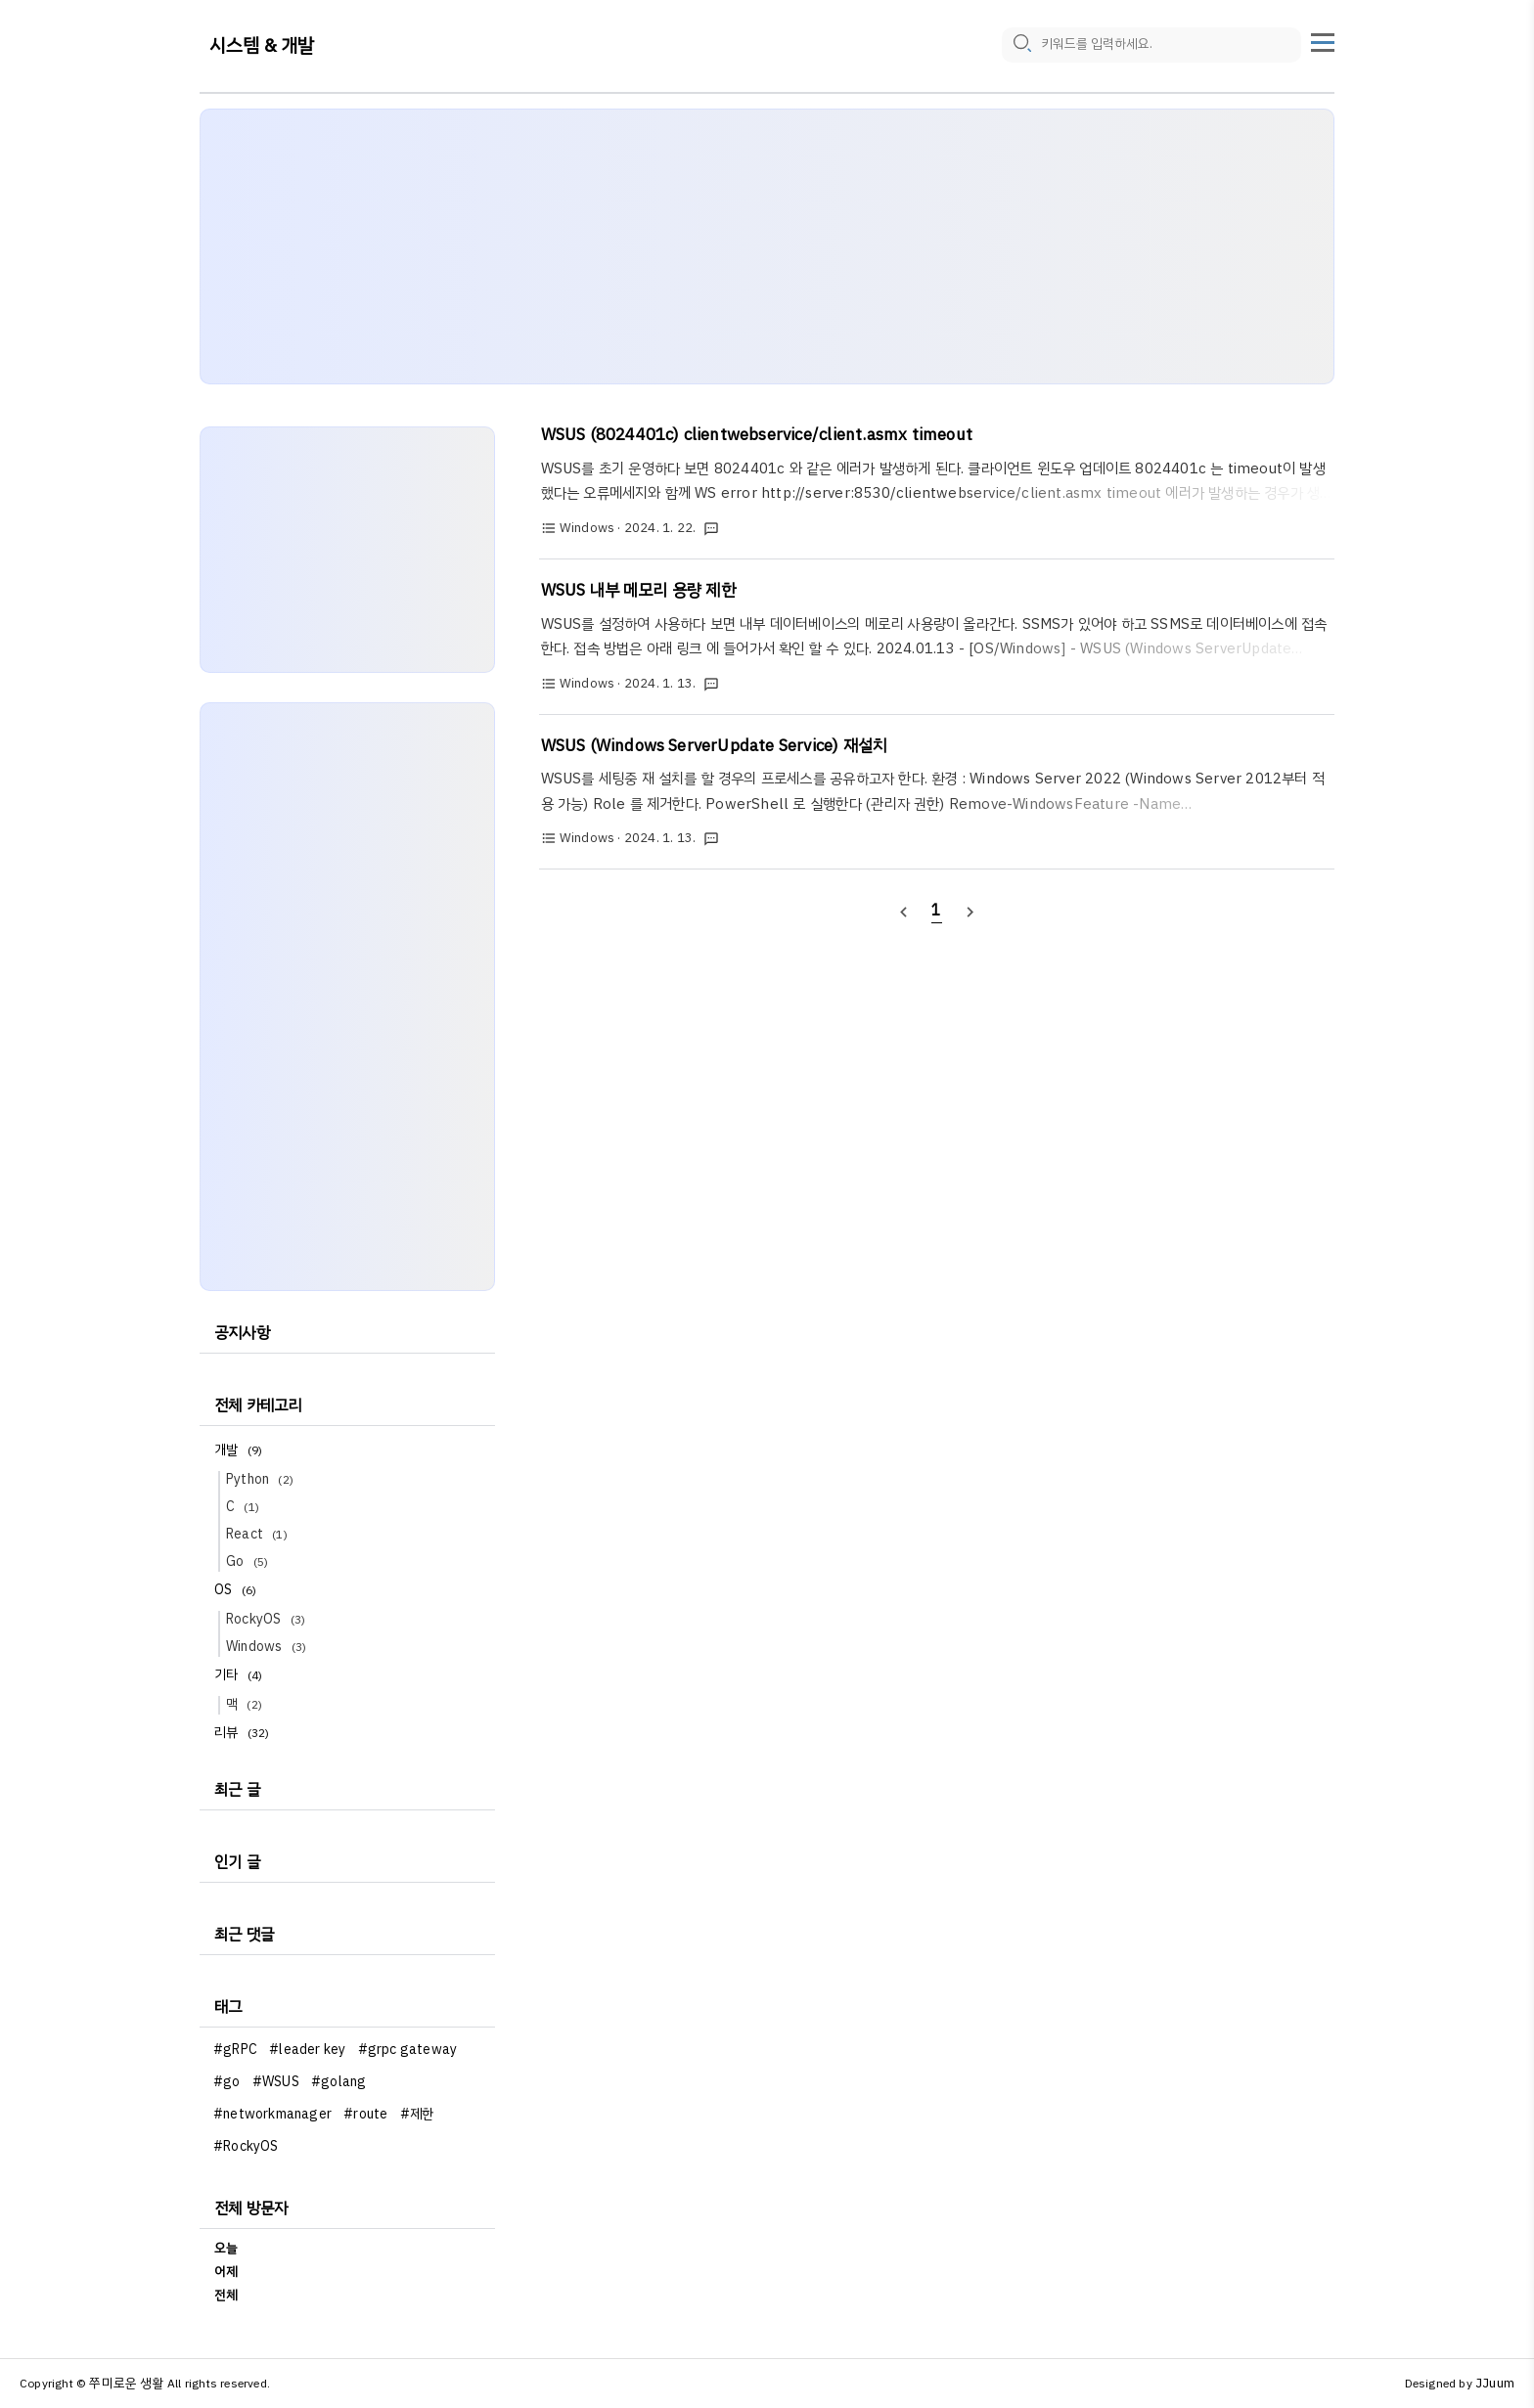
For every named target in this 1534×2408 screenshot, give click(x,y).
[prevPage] (903, 910)
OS (238, 1590)
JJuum (1494, 2383)
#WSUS (275, 2082)
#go (227, 2082)
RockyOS (268, 1619)
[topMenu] (1322, 40)
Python (262, 1479)
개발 (241, 1450)
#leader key (307, 2049)
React (259, 1534)
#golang (338, 2082)
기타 (241, 1675)
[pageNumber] (937, 910)
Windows (269, 1646)
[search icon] (1021, 46)
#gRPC (235, 2049)
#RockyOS (246, 2146)
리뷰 (244, 1732)
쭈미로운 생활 (126, 2383)
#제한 (417, 2114)
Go (250, 1561)
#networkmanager (272, 2114)
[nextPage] (970, 910)
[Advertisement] (767, 246)
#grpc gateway (408, 2049)
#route (365, 2114)
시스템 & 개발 (262, 46)
